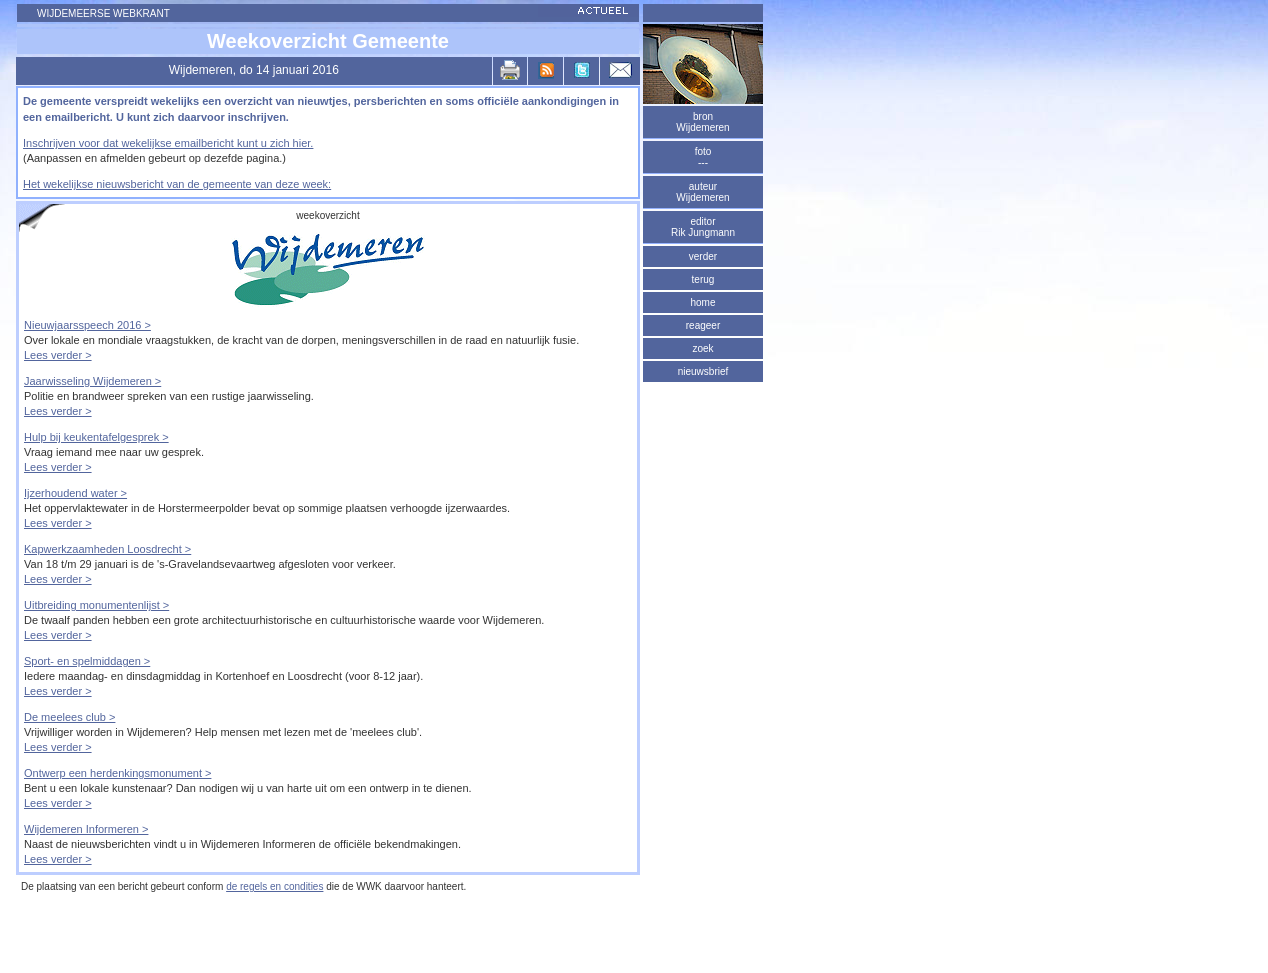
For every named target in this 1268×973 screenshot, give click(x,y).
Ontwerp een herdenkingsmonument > (117, 773)
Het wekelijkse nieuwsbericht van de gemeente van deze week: (177, 184)
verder (703, 256)
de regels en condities (274, 886)
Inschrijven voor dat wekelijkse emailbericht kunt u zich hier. (168, 143)
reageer (703, 325)
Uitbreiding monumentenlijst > (96, 605)
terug (703, 279)
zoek (702, 348)
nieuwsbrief (703, 371)
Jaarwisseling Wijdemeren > (92, 381)
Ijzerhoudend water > (75, 493)
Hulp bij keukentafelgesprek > (96, 437)
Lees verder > (58, 355)
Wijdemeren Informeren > (86, 829)
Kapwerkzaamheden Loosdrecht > (107, 549)
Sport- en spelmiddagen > (87, 661)
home (702, 302)
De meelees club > (69, 717)
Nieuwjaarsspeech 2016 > (87, 325)
